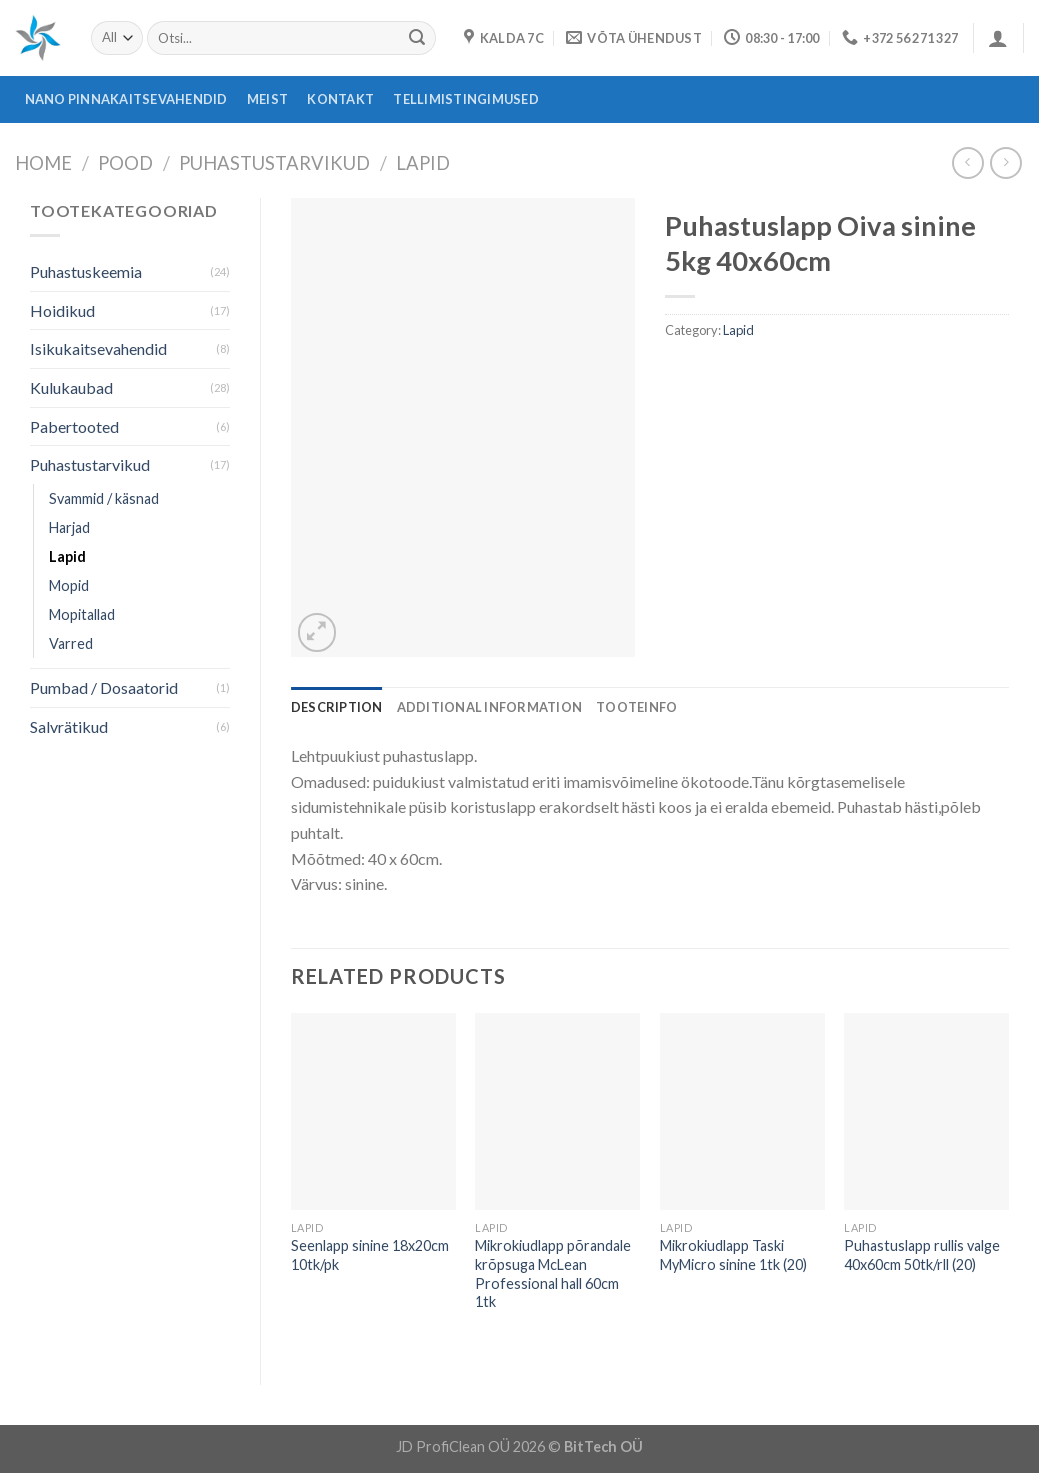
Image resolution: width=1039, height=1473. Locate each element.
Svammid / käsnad (104, 498)
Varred (71, 643)
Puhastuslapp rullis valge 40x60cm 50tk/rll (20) (922, 1255)
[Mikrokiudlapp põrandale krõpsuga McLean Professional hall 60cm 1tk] (557, 1112)
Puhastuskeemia (86, 271)
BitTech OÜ (603, 1446)
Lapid (423, 163)
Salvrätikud (69, 726)
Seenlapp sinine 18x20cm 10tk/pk (370, 1255)
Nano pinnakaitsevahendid (126, 99)
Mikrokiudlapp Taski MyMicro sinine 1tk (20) (733, 1255)
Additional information (490, 707)
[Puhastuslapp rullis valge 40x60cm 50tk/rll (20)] (926, 1112)
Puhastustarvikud (274, 163)
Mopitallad (82, 614)
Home (43, 163)
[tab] (337, 707)
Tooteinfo (636, 707)
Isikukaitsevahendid (98, 348)
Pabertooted (74, 426)
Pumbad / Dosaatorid (104, 687)
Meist (267, 99)
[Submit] (417, 38)
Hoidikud (62, 310)
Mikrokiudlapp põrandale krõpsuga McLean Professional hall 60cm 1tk (553, 1273)
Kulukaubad (71, 387)
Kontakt (340, 99)
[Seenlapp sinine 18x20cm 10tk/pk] (373, 1112)
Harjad (69, 527)
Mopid (69, 585)
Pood (125, 163)
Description (337, 707)
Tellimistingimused (466, 99)
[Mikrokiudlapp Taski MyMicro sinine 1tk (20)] (742, 1112)
